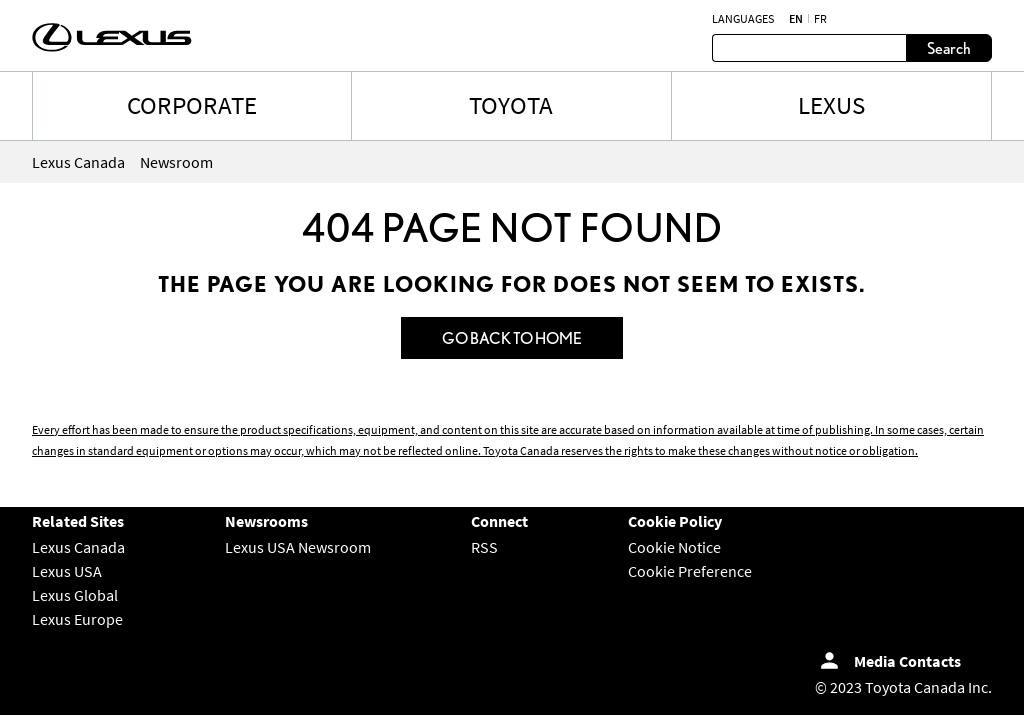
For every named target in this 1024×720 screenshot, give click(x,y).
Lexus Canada (78, 547)
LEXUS (831, 105)
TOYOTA (511, 105)
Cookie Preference (690, 571)
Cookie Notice (674, 547)
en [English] (796, 19)
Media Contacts (907, 661)
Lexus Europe (77, 619)
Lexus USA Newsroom (298, 547)
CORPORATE (192, 105)
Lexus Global (75, 595)
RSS (484, 547)
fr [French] (820, 19)
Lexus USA (67, 571)
